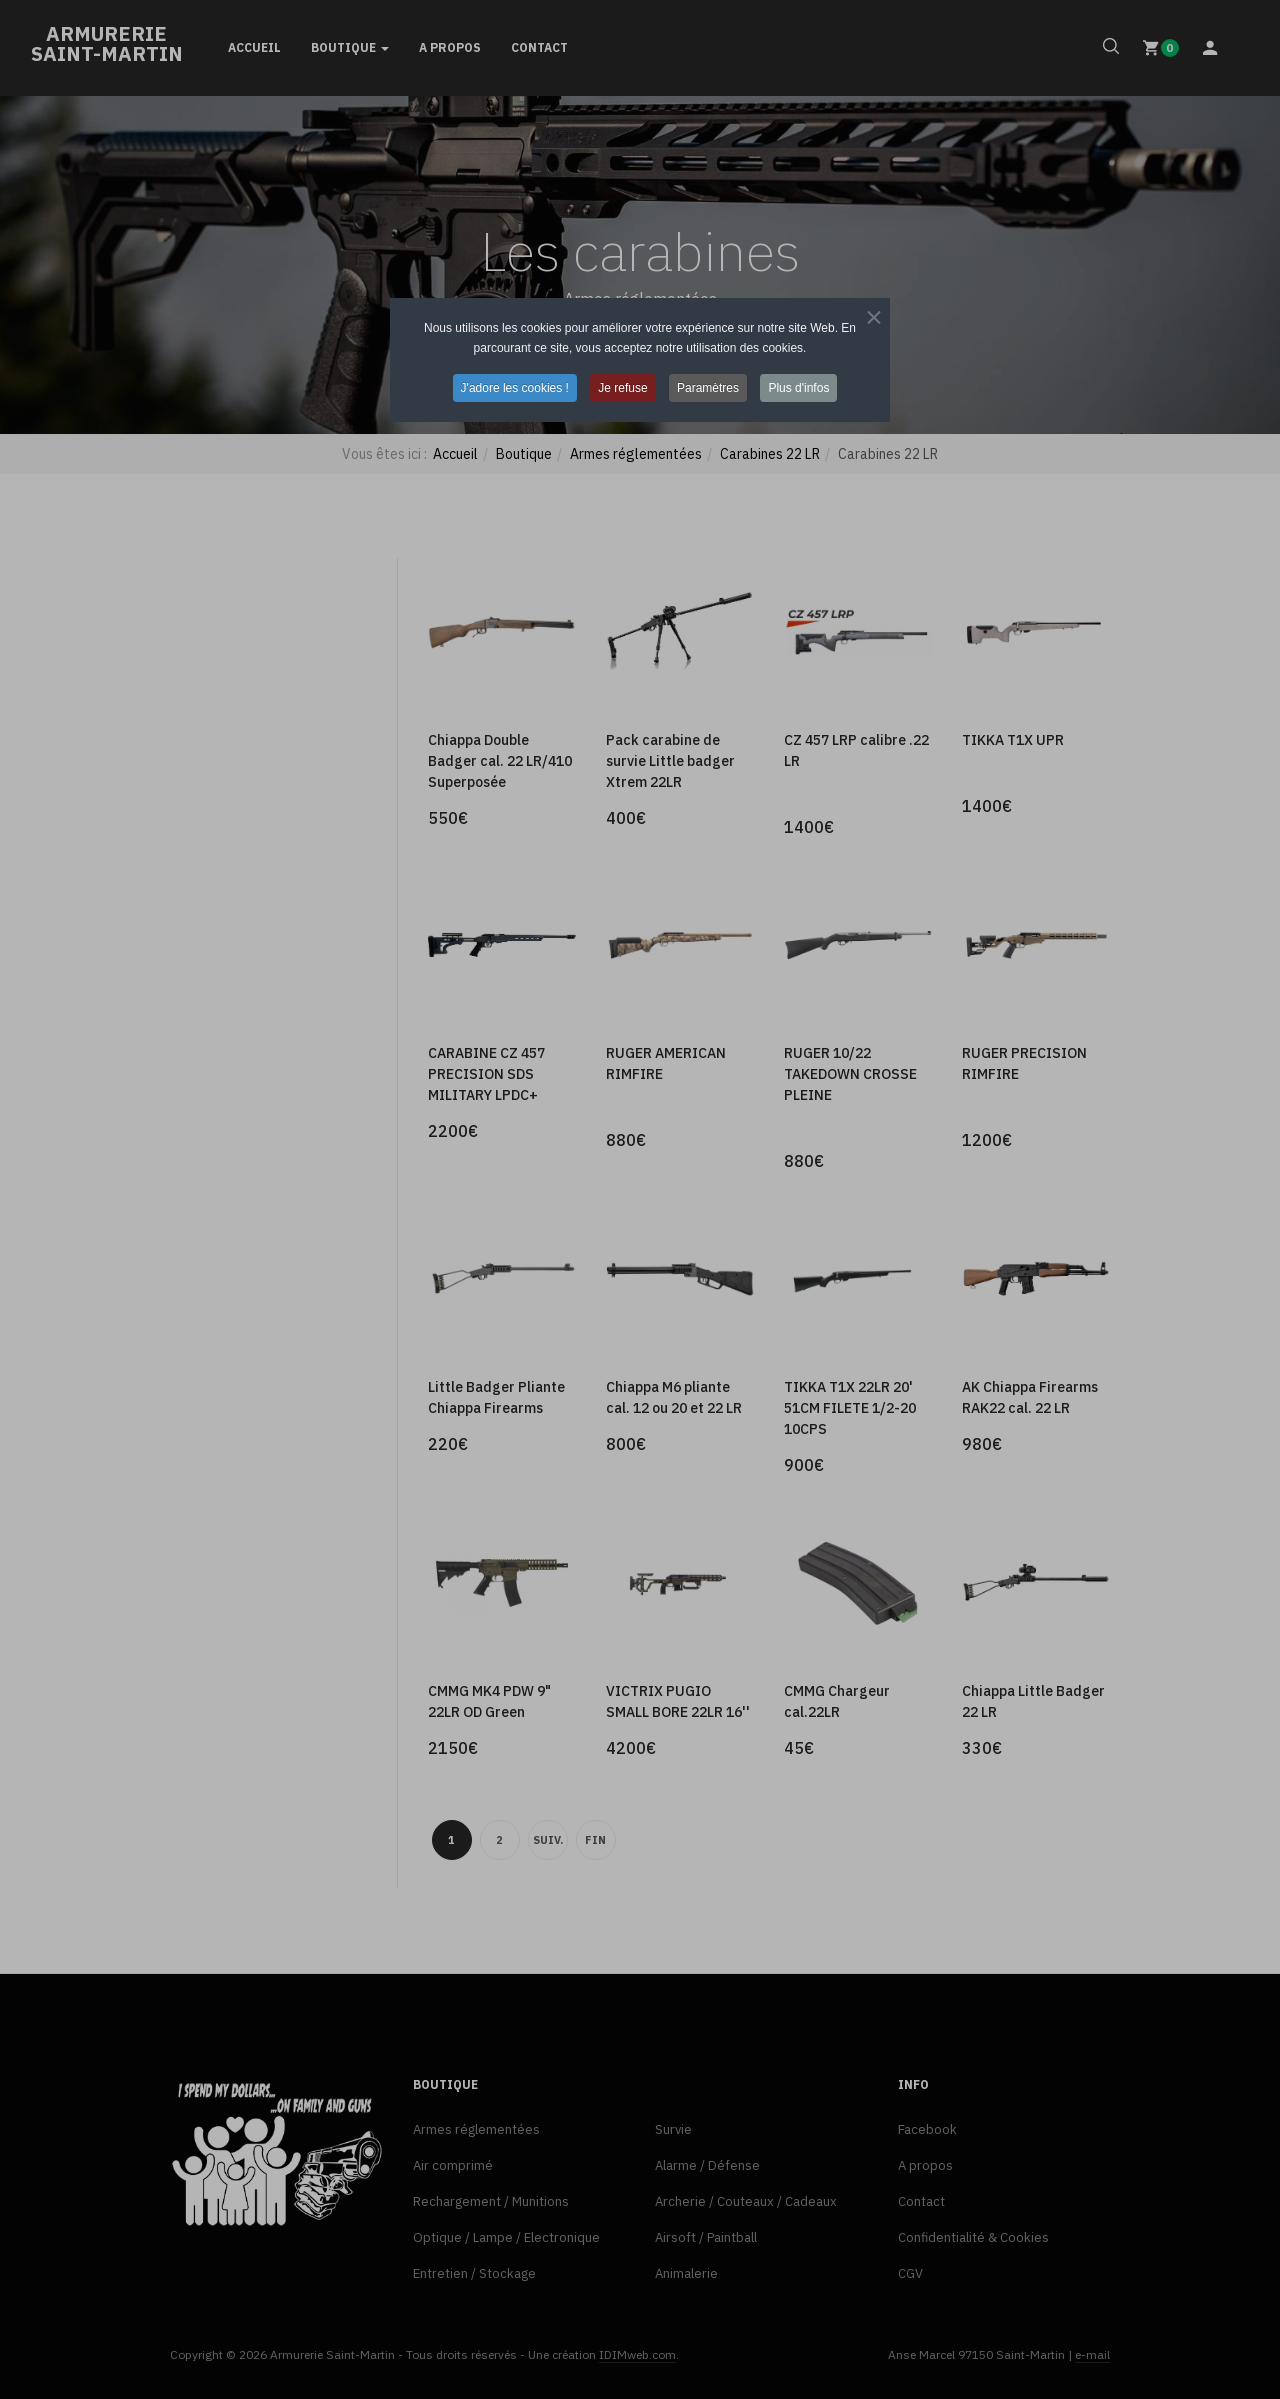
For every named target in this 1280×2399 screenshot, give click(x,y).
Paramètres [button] (708, 388)
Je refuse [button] (622, 388)
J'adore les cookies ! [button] (515, 388)
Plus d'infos (798, 388)
